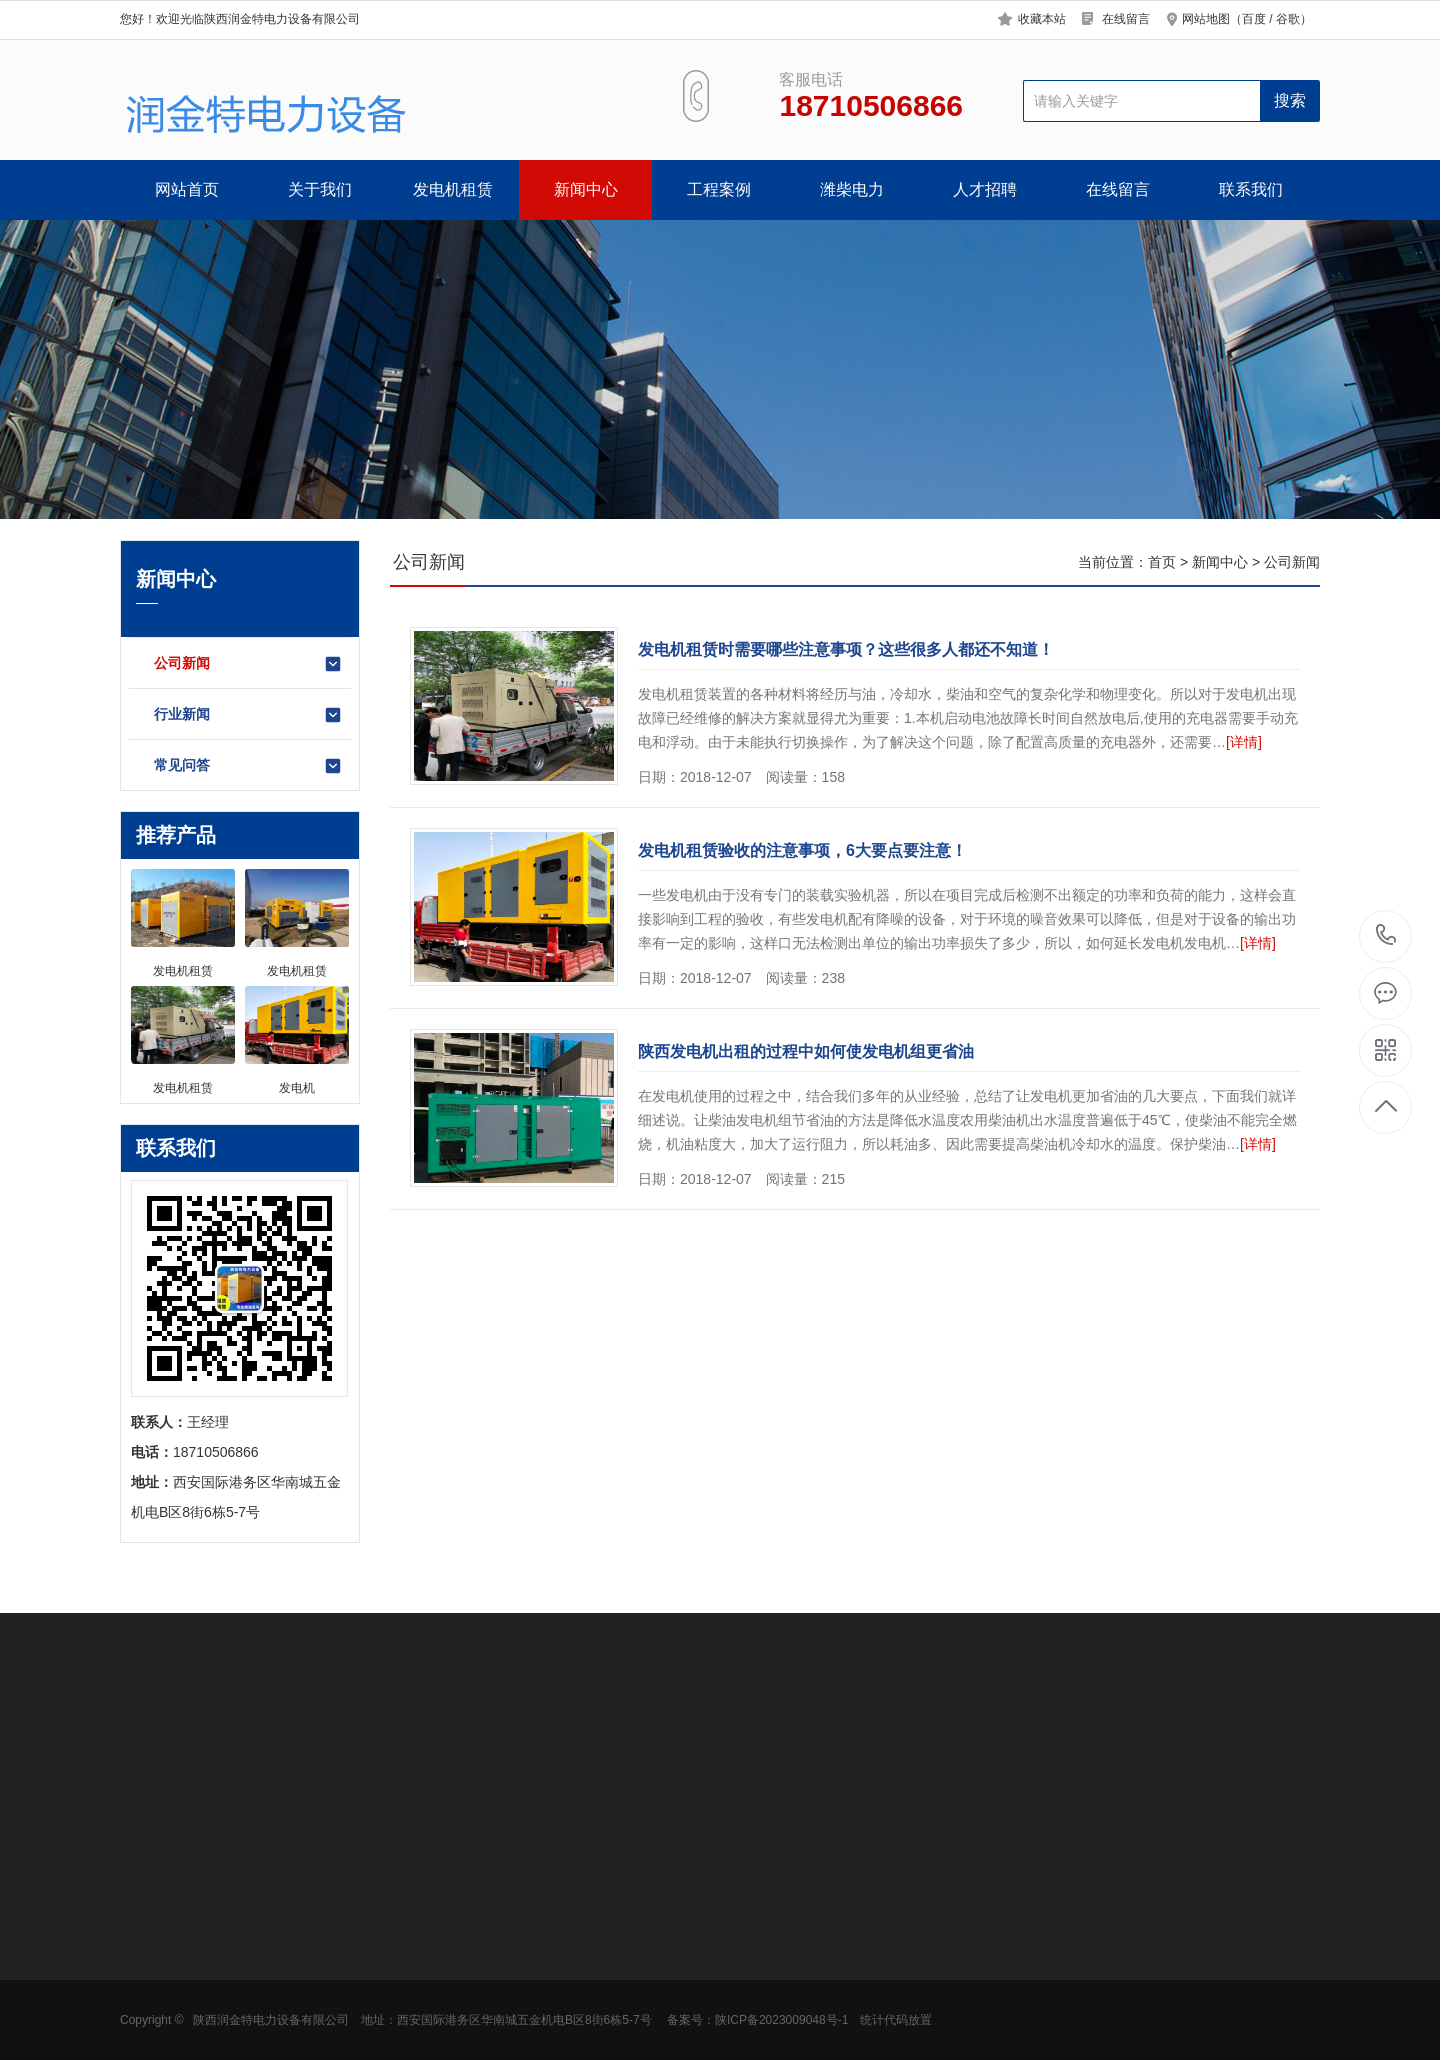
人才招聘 (985, 189)
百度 (1254, 19)
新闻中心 (586, 189)
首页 (1162, 562)
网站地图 (1206, 19)
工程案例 (719, 189)
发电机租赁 (453, 189)
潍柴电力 (852, 189)
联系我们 (1251, 189)
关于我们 (320, 189)
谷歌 (1288, 19)
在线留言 (1126, 19)
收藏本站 (1042, 19)
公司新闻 (248, 664)
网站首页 (187, 189)
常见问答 (248, 766)
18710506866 (1386, 935)
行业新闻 (248, 715)
